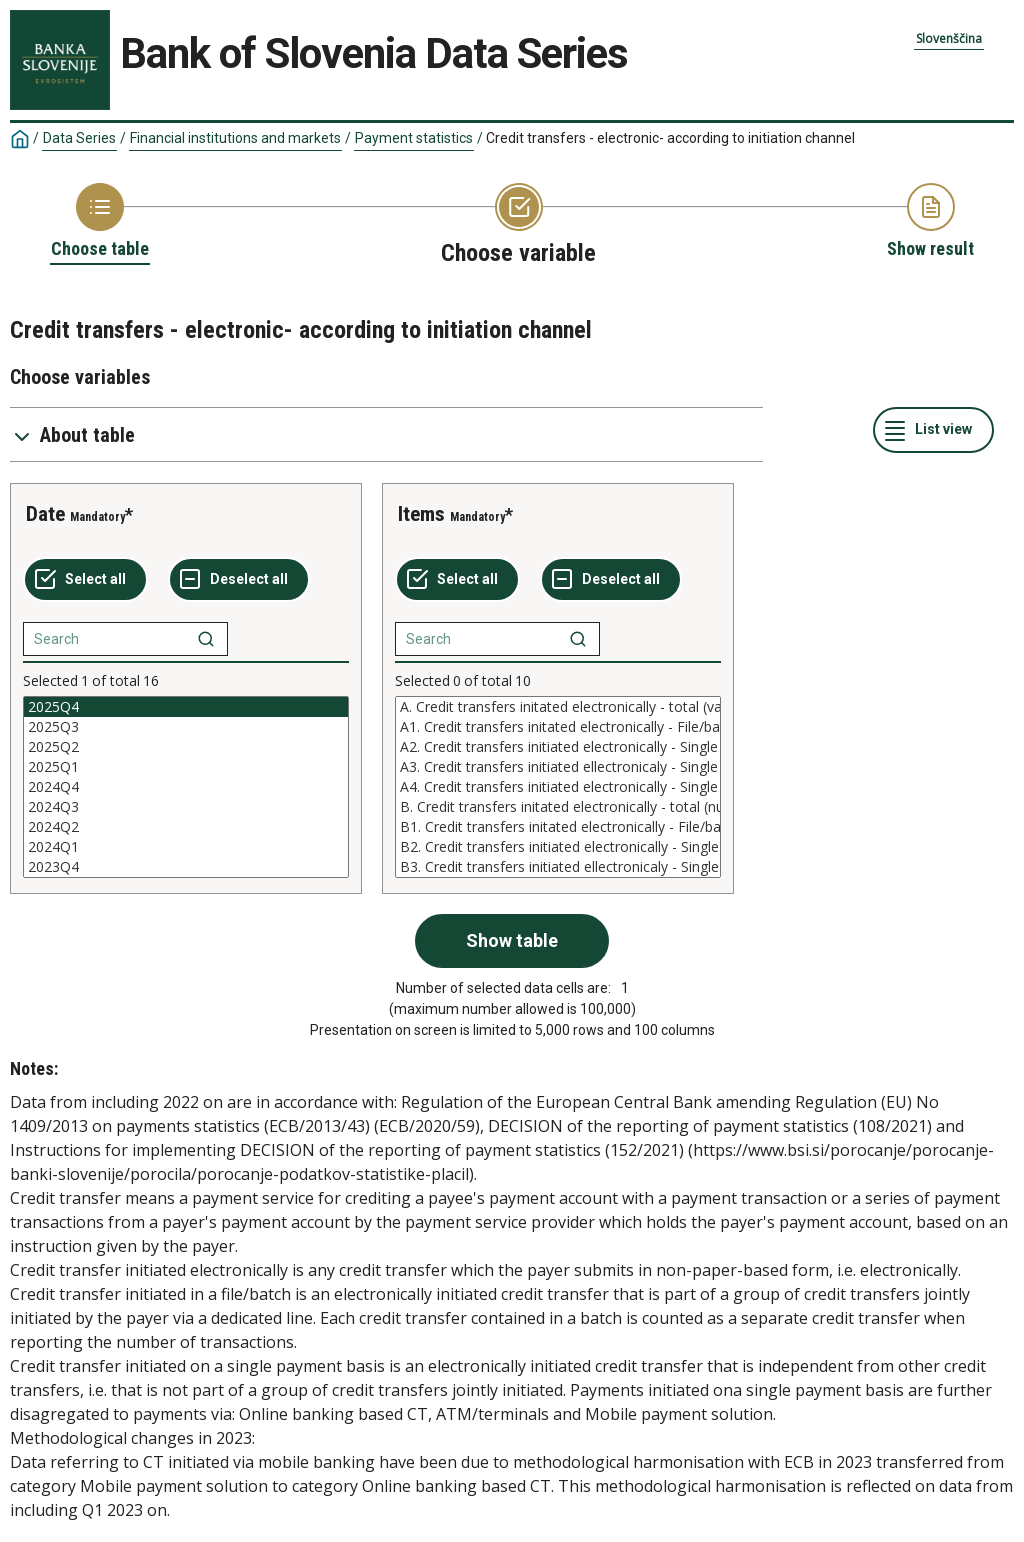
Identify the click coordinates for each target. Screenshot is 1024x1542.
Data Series (79, 138)
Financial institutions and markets (235, 138)
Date (45, 514)
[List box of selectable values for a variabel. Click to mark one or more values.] (186, 787)
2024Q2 (186, 827)
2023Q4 (186, 867)
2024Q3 (186, 807)
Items (421, 514)
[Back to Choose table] (100, 222)
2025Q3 (186, 727)
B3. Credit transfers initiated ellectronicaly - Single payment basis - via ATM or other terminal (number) (558, 867)
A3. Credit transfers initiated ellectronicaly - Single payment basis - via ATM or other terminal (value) (558, 767)
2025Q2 (186, 747)
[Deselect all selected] (239, 580)
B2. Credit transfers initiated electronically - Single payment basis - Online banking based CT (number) (558, 847)
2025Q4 (186, 707)
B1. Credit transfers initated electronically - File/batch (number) (558, 827)
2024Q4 (186, 787)
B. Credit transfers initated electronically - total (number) (558, 807)
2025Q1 (186, 767)
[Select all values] (85, 580)
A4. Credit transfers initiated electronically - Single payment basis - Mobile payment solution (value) (558, 787)
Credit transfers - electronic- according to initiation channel (670, 138)
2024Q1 (186, 847)
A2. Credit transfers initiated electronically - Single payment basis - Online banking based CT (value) (558, 747)
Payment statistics (414, 138)
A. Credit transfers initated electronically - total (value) (558, 707)
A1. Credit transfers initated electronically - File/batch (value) (558, 727)
